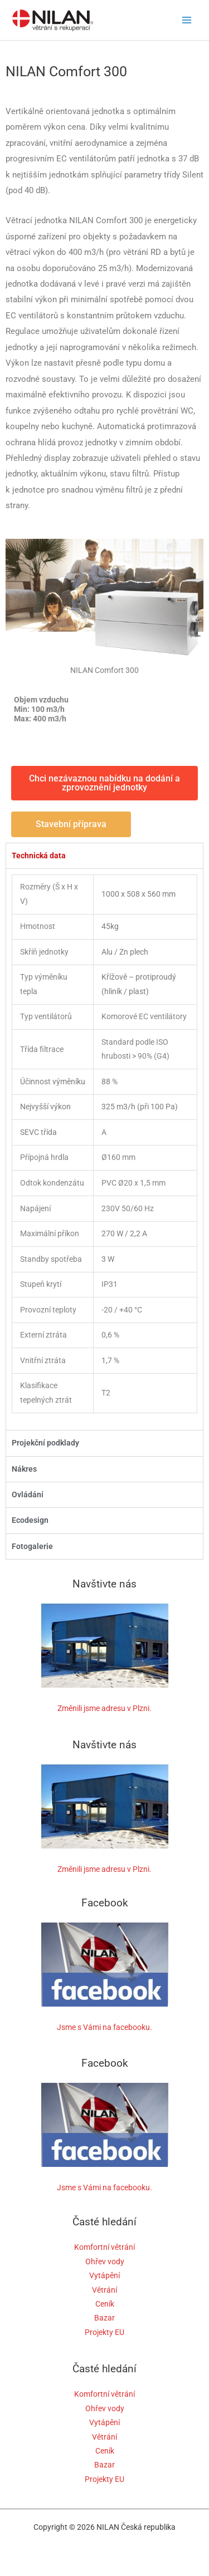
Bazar (104, 2317)
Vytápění (104, 2275)
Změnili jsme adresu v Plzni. (104, 1708)
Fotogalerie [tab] (32, 1546)
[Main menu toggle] (187, 20)
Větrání (104, 2289)
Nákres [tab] (24, 1468)
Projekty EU (104, 2332)
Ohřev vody (104, 2261)
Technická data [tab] (39, 855)
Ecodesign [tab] (30, 1520)
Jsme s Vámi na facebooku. (104, 2027)
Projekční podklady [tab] (45, 1442)
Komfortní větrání (104, 2247)
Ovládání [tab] (27, 1494)
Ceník (104, 2303)
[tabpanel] (104, 1149)
